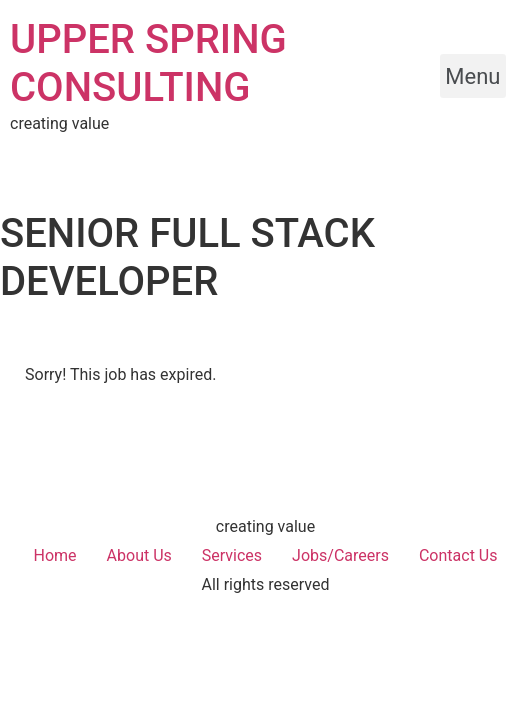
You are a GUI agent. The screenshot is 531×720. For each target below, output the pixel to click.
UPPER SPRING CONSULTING (148, 63)
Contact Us (458, 555)
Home (55, 555)
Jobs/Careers (340, 555)
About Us (139, 555)
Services (232, 555)
